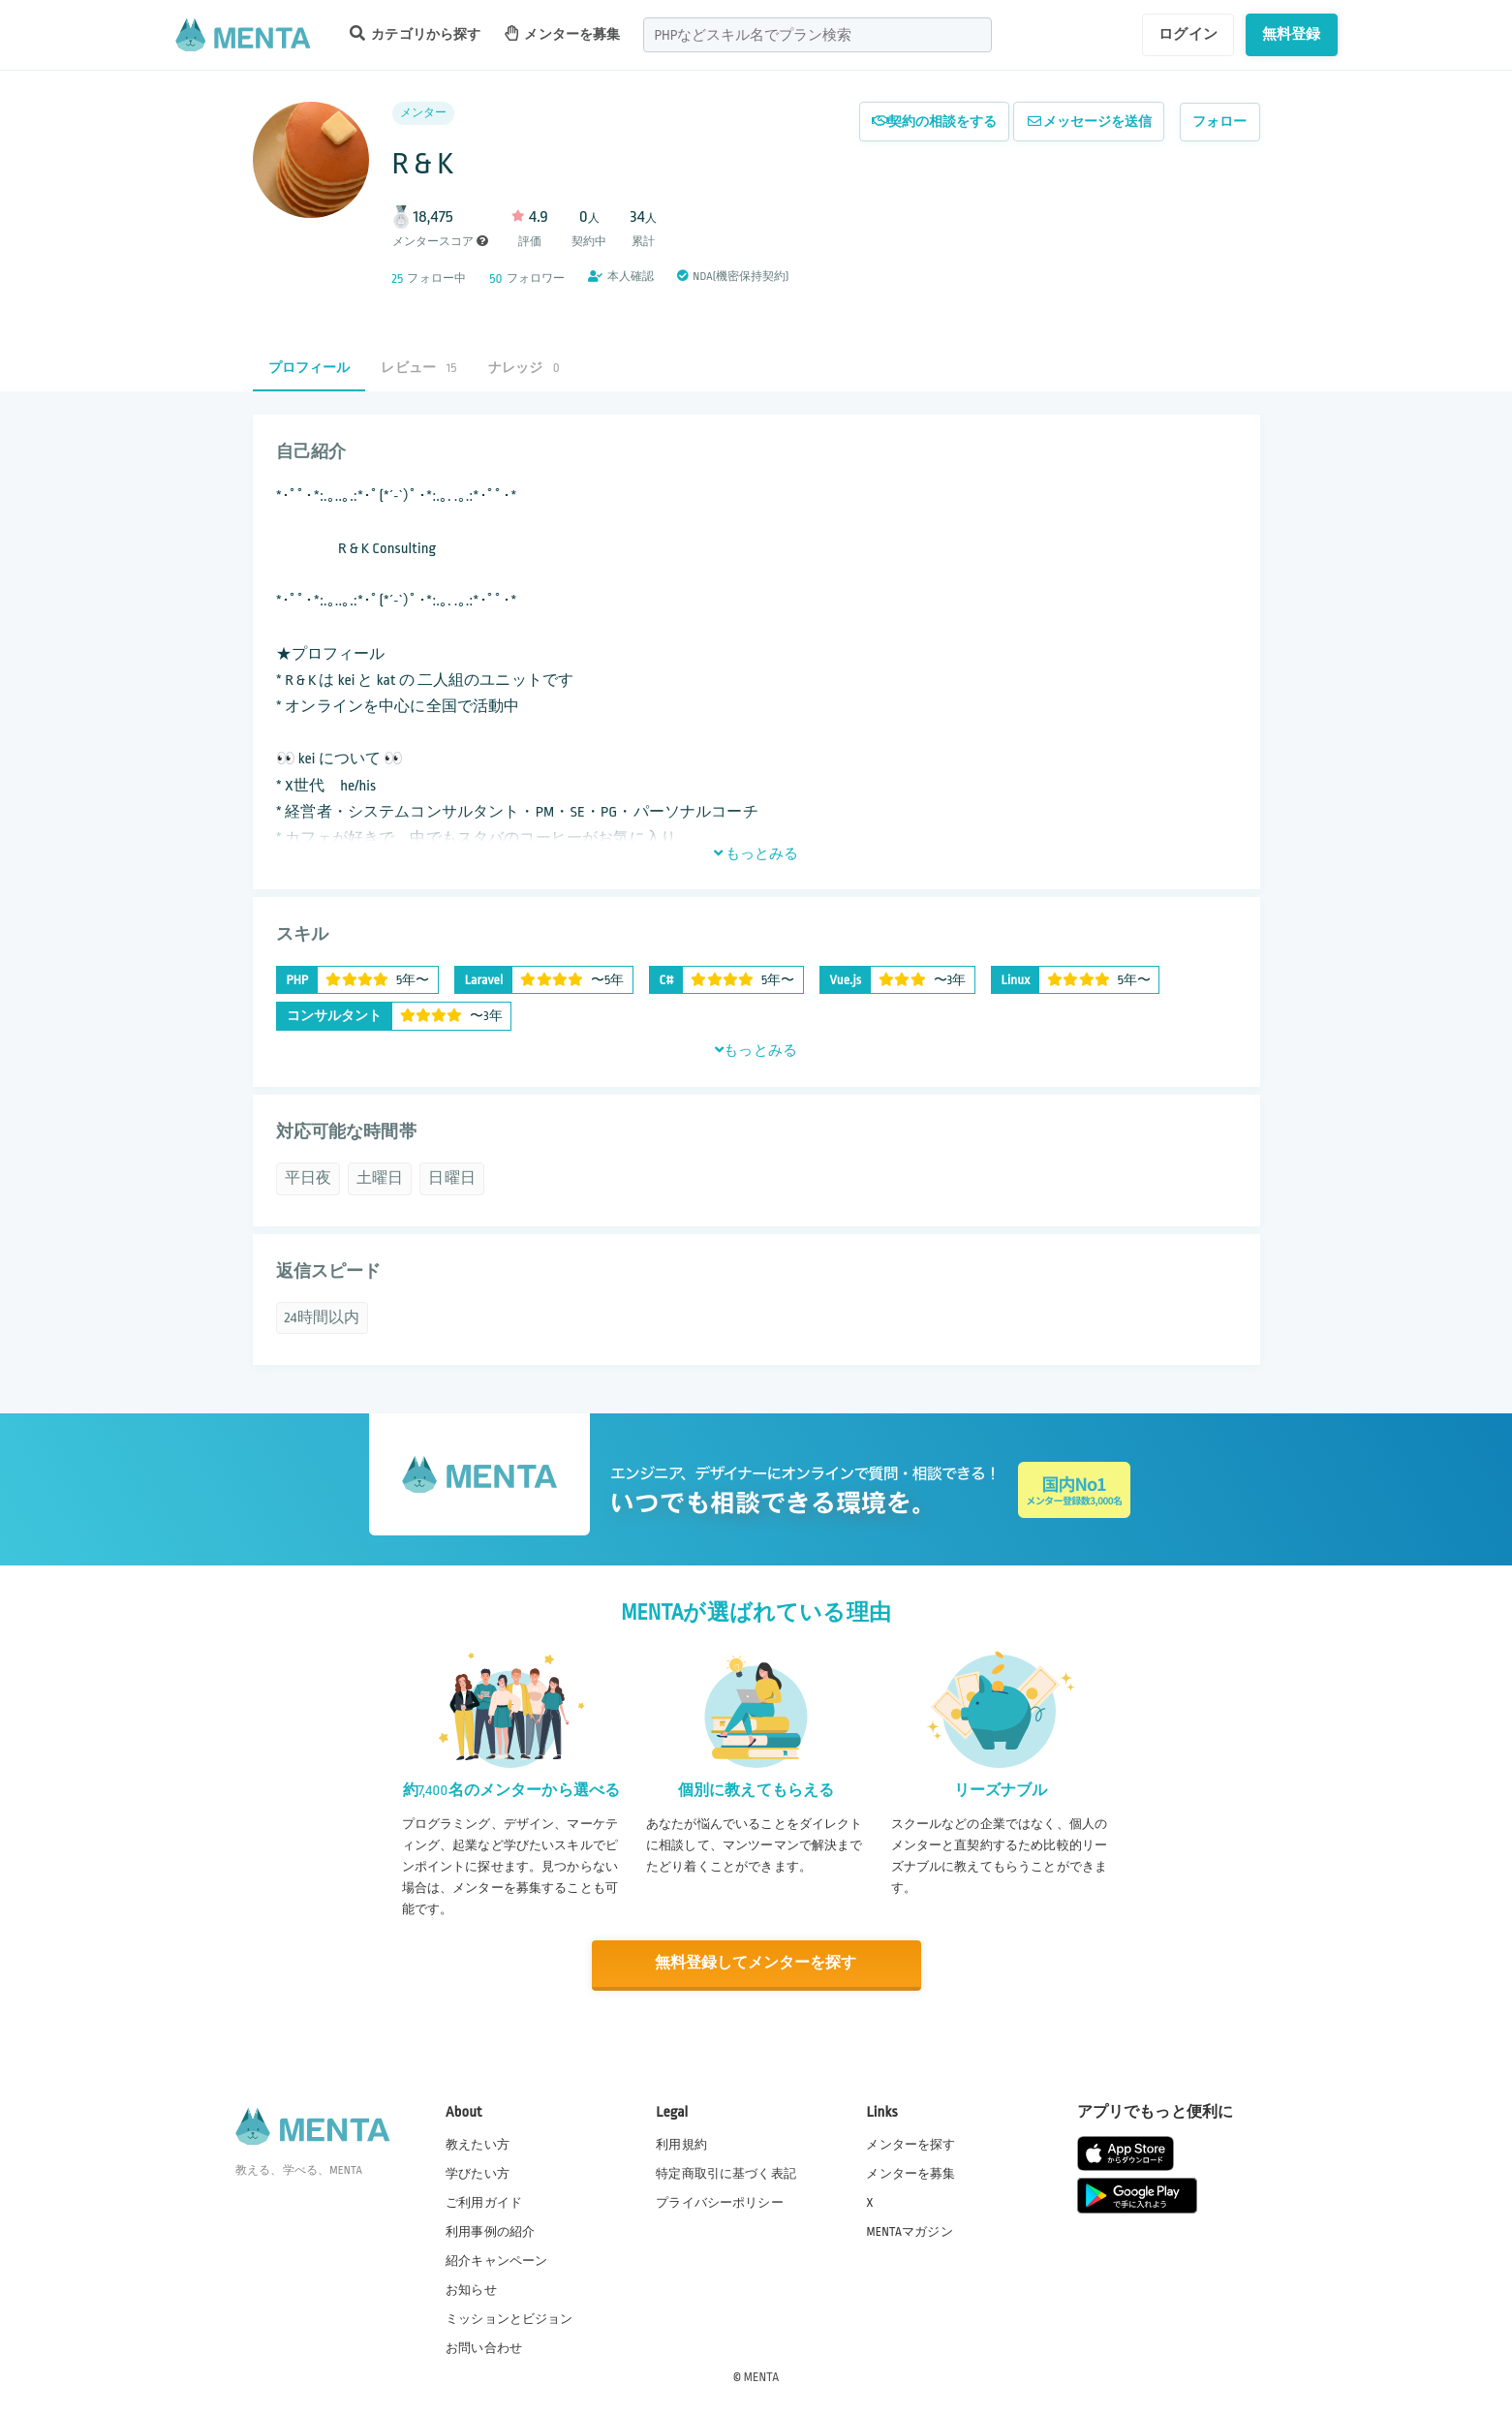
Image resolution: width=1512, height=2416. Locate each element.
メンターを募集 (563, 33)
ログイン (1188, 34)
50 (495, 278)
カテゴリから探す (415, 33)
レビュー (418, 367)
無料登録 (1291, 34)
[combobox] (817, 34)
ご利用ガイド (484, 2201)
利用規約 (681, 2143)
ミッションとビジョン (509, 2318)
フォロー (1220, 121)
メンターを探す (910, 2143)
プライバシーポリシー (720, 2201)
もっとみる (756, 853)
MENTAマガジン (909, 2230)
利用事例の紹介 (490, 2230)
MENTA (762, 2376)
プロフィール (309, 367)
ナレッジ (524, 367)
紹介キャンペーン (496, 2260)
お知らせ (471, 2289)
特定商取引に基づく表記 (726, 2172)
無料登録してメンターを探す (756, 1963)
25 (398, 278)
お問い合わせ (484, 2347)
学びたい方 (477, 2172)
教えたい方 (477, 2143)
